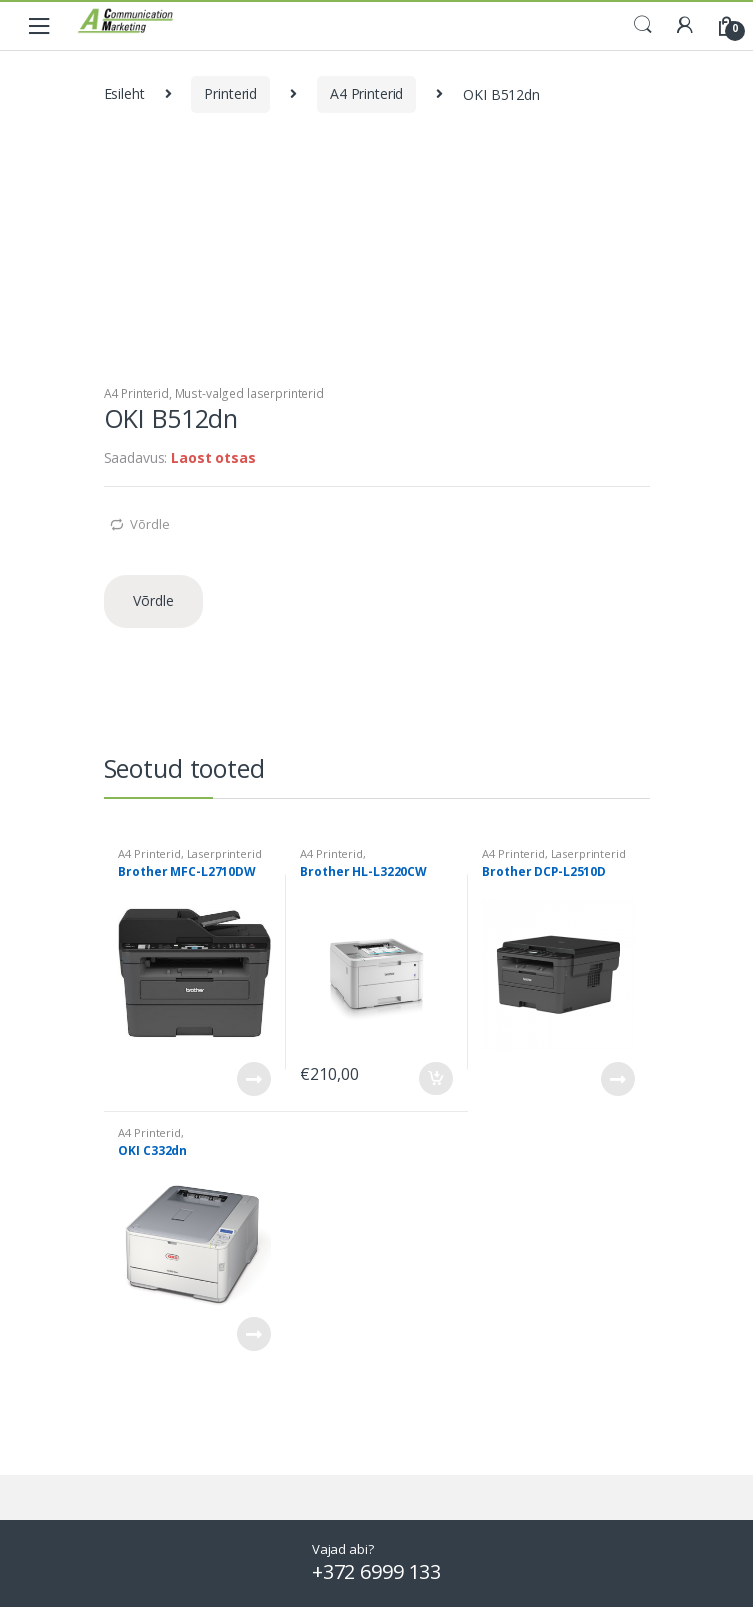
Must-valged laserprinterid (249, 393)
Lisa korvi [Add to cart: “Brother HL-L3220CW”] (435, 1079)
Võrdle (149, 524)
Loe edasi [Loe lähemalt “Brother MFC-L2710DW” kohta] (253, 1079)
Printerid (230, 93)
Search (643, 25)
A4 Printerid (366, 93)
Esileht (124, 93)
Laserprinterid (224, 853)
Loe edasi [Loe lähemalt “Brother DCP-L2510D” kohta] (617, 1079)
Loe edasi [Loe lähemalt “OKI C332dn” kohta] (253, 1334)
